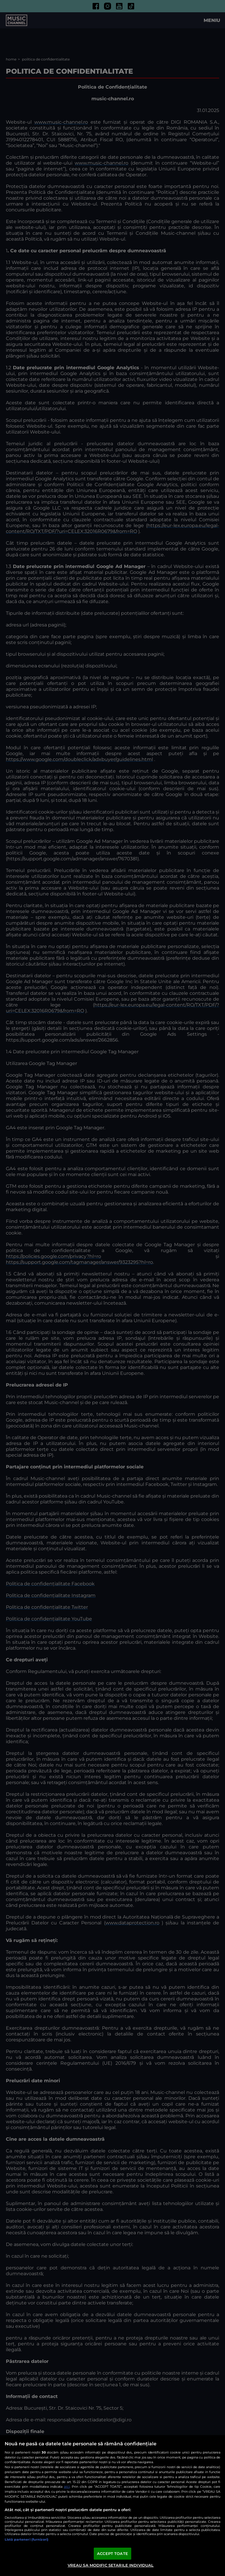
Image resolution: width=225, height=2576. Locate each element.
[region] (112, 2505)
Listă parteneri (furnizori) (26, 2539)
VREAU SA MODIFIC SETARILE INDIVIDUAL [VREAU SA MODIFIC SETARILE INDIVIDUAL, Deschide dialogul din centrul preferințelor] (111, 2565)
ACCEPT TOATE (112, 2553)
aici (67, 2486)
